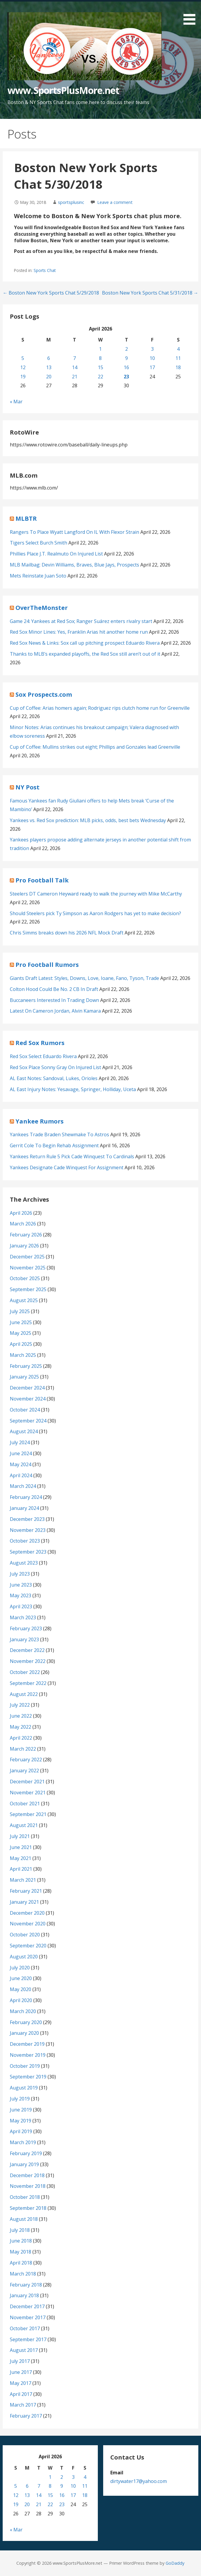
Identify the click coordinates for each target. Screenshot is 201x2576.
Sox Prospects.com (43, 694)
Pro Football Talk (42, 880)
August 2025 (24, 1300)
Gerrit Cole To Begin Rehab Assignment (54, 1145)
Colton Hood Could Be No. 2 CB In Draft (54, 989)
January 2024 (24, 1508)
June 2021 (21, 1847)
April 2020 (21, 2000)
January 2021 (24, 1902)
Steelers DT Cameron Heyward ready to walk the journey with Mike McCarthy (96, 893)
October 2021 (25, 1803)
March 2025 (23, 1355)
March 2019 (23, 2142)
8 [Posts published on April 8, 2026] (100, 358)
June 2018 (21, 2240)
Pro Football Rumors (47, 965)
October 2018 (25, 2197)
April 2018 (21, 2262)
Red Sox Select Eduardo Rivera (43, 1056)
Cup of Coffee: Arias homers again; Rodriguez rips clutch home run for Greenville (100, 708)
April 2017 (21, 2394)
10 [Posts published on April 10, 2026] (152, 358)
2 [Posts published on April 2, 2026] (126, 349)
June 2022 (21, 1716)
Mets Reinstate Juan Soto (38, 575)
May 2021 (20, 1858)
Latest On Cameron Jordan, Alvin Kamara (55, 1011)
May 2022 (20, 1727)
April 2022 (21, 1738)
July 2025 (20, 1311)
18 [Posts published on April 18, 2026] (178, 367)
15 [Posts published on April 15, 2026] (100, 367)
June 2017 (21, 2372)
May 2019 (20, 2120)
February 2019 (26, 2153)
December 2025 (27, 1256)
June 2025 (21, 1322)
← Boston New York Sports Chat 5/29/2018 (51, 292)
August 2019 (24, 2087)
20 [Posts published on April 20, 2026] (48, 376)
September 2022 (28, 1683)
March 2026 (23, 1223)
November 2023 (27, 1530)
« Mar (16, 401)
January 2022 (24, 1770)
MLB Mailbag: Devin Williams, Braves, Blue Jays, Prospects (74, 564)
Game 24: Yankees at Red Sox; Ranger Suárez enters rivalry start (81, 621)
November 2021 (27, 1792)
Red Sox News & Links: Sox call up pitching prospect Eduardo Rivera (85, 643)
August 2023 (24, 1563)
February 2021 (26, 1891)
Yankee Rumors (39, 1121)
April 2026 (21, 1213)
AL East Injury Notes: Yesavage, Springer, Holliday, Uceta (73, 1089)
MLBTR (26, 518)
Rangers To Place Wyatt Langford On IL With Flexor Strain (74, 532)
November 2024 (27, 1398)
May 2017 (20, 2383)
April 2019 (21, 2131)
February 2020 (26, 2022)
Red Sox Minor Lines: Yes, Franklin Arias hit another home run (79, 632)
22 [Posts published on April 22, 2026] (100, 376)
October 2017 (25, 2328)
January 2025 (24, 1376)
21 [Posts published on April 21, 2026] (74, 376)
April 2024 (21, 1475)
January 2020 (24, 2033)
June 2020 (21, 1978)
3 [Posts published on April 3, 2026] (152, 349)
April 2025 (21, 1344)
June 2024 (21, 1453)
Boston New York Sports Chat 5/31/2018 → (150, 292)
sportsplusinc (71, 202)
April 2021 (21, 1869)
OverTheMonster (41, 608)
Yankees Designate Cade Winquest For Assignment (66, 1167)
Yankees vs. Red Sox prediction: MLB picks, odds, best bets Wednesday (88, 820)
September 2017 (28, 2339)
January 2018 (24, 2295)
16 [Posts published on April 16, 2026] (126, 367)
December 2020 (27, 1913)
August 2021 (24, 1825)
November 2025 (27, 1267)
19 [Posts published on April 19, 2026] (23, 376)
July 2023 (20, 1574)
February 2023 (26, 1628)
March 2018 (23, 2273)
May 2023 (20, 1595)
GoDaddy (175, 2563)
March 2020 (23, 2011)
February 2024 (26, 1497)
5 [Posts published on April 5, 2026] (22, 358)
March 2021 (23, 1880)
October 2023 (25, 1541)
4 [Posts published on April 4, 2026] (178, 349)
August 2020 (24, 1956)
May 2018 (20, 2251)
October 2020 (25, 1934)
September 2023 (28, 1552)
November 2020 (27, 1923)
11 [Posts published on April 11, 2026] (178, 358)
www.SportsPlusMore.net (63, 90)
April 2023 (21, 1606)
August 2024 (24, 1431)
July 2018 (20, 2230)
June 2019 (21, 2109)
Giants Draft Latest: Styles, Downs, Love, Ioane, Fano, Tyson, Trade (84, 978)
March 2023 (23, 1617)
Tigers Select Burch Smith (38, 542)
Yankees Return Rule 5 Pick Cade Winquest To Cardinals (72, 1156)
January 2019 (24, 2164)
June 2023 (21, 1585)
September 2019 (28, 2076)
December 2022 (27, 1650)
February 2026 (26, 1234)
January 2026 (24, 1245)
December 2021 (27, 1781)
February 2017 (26, 2416)
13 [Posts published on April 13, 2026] (48, 367)
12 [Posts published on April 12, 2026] (23, 367)
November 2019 (27, 2055)
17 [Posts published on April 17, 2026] (152, 367)
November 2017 (27, 2317)
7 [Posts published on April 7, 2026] (74, 358)
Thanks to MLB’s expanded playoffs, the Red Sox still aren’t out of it (85, 654)
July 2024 (20, 1442)
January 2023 (24, 1639)
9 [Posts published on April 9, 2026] (126, 358)
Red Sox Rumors (40, 1043)
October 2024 (25, 1409)
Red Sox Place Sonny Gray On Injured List (55, 1067)
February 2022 (26, 1759)
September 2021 (28, 1814)
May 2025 (20, 1333)
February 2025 (26, 1366)
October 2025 (25, 1278)
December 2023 (27, 1519)
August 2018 (24, 2219)
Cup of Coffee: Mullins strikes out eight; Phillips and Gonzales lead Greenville (95, 747)
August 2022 (24, 1694)
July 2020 (20, 1967)
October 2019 (25, 2066)
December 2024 (27, 1387)
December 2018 (27, 2175)
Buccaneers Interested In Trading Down (54, 1000)
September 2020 (28, 1945)
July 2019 (20, 2098)
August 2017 (24, 2350)
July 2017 (20, 2361)
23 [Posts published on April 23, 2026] (126, 376)
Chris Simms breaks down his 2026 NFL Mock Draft (66, 932)
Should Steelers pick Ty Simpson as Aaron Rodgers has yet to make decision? (95, 913)
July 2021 (20, 1836)
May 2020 (20, 1989)
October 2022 (25, 1672)
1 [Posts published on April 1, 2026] (100, 349)
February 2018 (26, 2284)
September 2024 (28, 1420)
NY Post (27, 787)
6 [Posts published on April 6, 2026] (48, 358)
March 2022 (23, 1749)
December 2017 (27, 2306)
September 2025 (28, 1289)
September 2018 (28, 2208)
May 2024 (20, 1464)
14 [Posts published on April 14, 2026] (74, 367)
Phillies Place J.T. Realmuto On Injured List (56, 553)
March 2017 (23, 2405)
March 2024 (23, 1486)
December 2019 (27, 2044)
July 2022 (20, 1705)
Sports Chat (45, 270)
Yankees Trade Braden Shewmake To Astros (59, 1134)
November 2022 (27, 1661)
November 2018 (27, 2186)
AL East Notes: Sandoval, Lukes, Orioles (54, 1078)
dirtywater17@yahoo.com (138, 2481)
